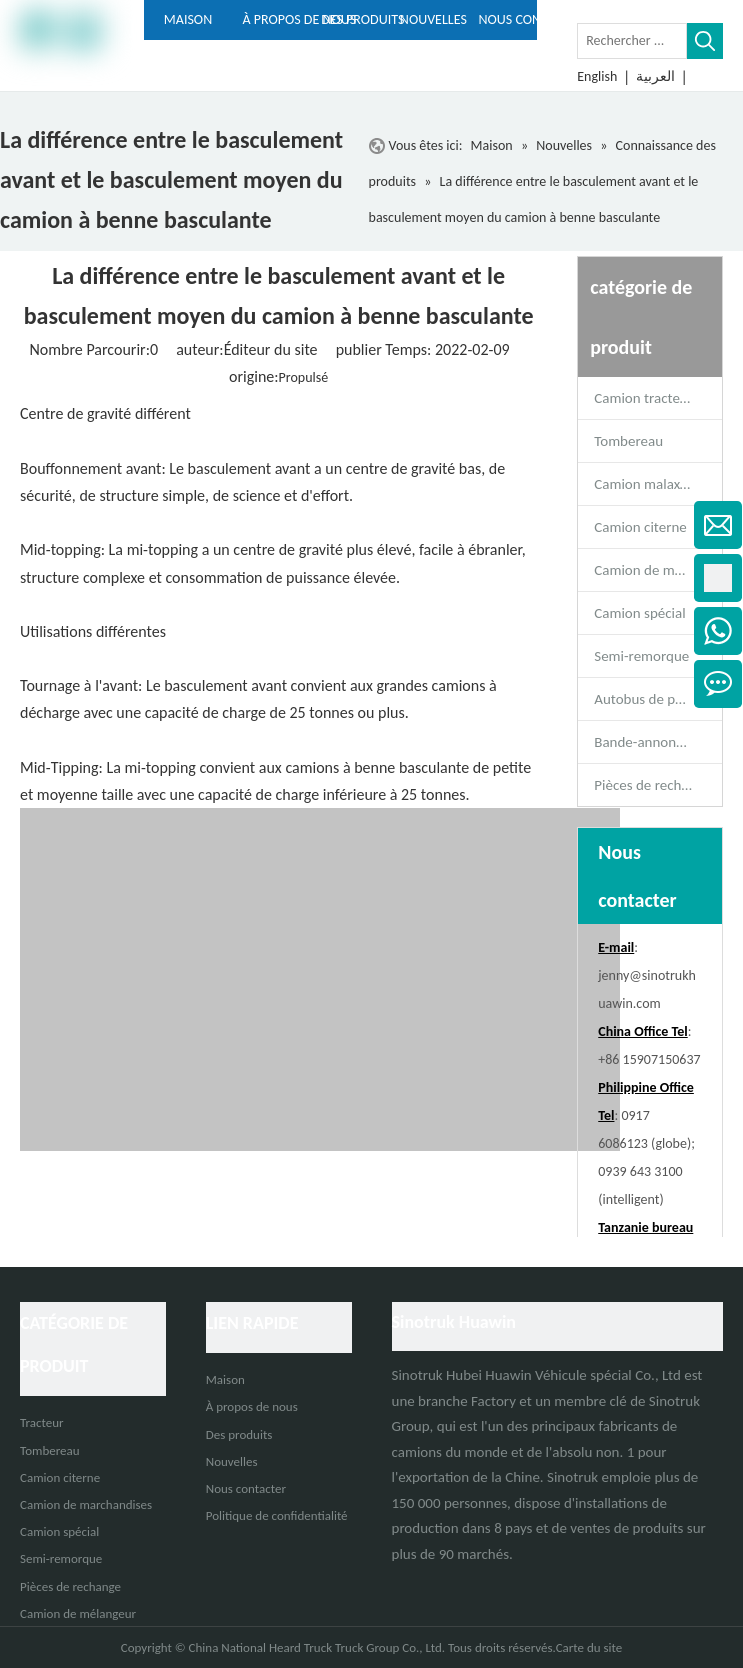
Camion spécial (639, 613)
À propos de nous (252, 1406)
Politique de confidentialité (277, 1515)
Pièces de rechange (652, 785)
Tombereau (628, 441)
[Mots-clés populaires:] (705, 41)
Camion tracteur (643, 398)
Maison (225, 1379)
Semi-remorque (641, 656)
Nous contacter (246, 1488)
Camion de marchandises (658, 570)
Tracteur (42, 1422)
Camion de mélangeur (78, 1613)
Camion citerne (640, 527)
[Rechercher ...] (632, 41)
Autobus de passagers (658, 699)
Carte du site (589, 1647)
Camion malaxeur (647, 484)
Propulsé (304, 377)
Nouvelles (232, 1461)
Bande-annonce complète (658, 742)
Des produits (239, 1434)
